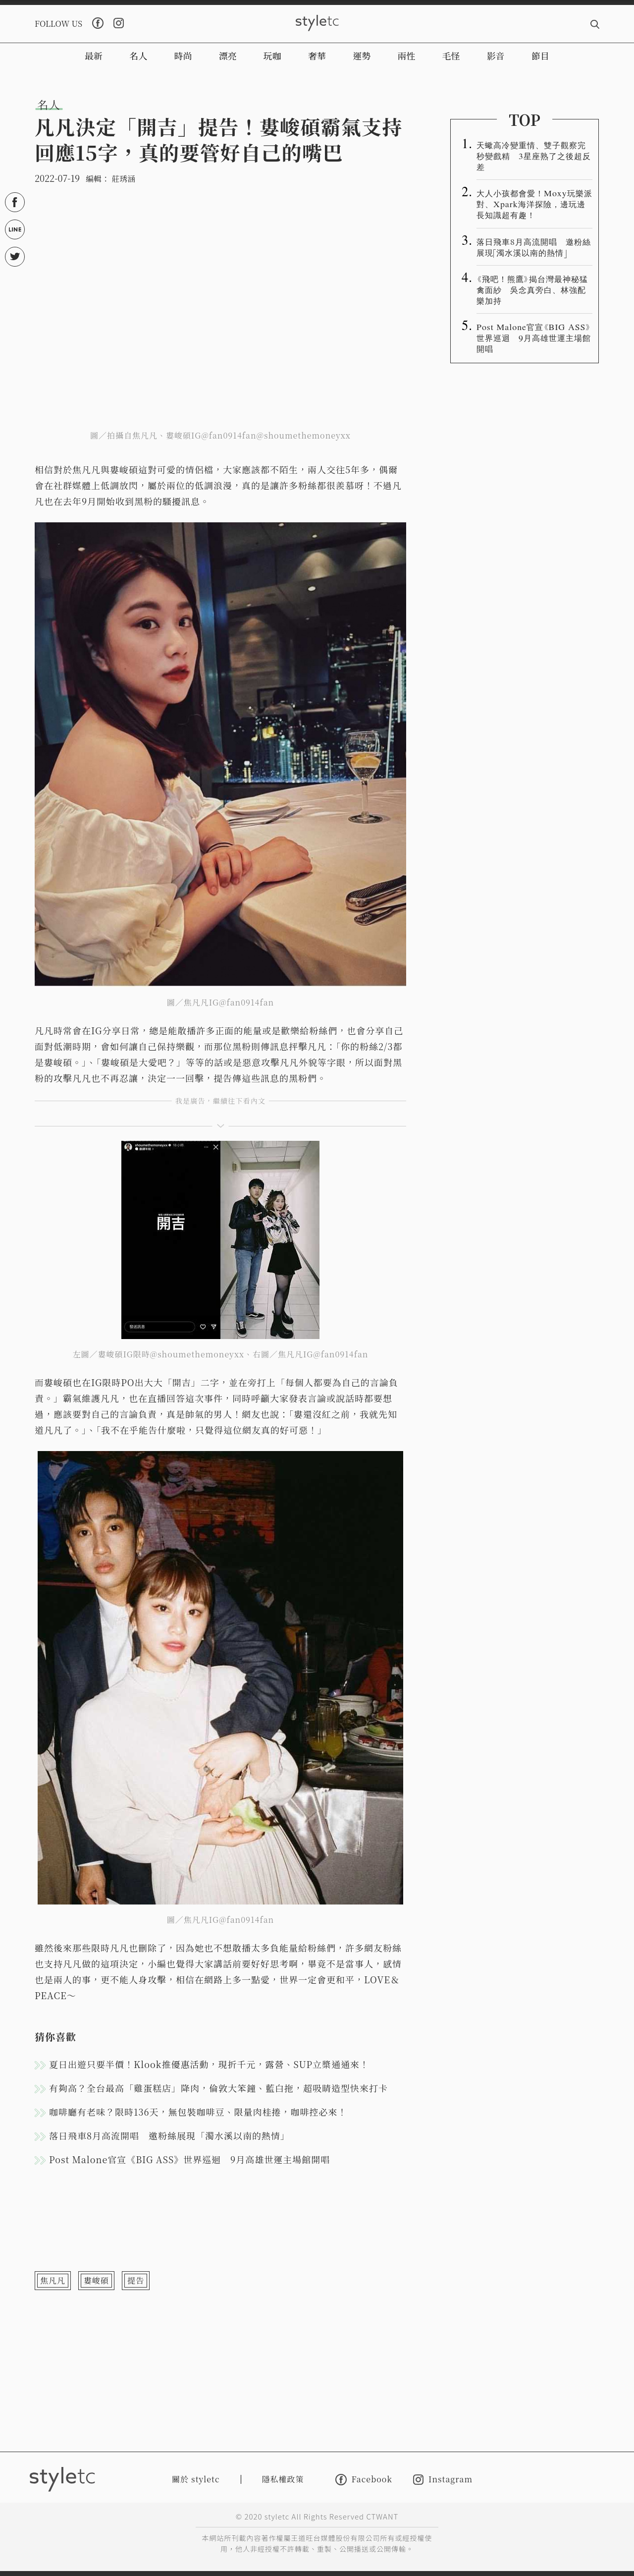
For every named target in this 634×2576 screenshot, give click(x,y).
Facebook (363, 2479)
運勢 (361, 55)
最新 (94, 55)
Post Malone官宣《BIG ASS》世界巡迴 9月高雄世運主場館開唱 (189, 2159)
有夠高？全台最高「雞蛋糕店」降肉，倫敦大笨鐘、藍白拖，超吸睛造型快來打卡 (218, 2087)
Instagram (443, 2479)
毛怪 (451, 55)
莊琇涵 (123, 178)
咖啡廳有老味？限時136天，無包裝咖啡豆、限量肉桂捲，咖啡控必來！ (198, 2111)
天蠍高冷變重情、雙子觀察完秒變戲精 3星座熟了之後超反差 (533, 155)
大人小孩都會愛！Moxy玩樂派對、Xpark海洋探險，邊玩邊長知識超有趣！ (534, 203)
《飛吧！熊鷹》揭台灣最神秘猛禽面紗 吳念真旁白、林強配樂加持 (532, 289)
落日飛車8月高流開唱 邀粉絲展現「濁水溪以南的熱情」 (169, 2135)
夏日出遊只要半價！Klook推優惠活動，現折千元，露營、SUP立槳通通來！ (209, 2064)
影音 (496, 55)
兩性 (406, 55)
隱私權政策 (283, 2479)
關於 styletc (196, 2479)
